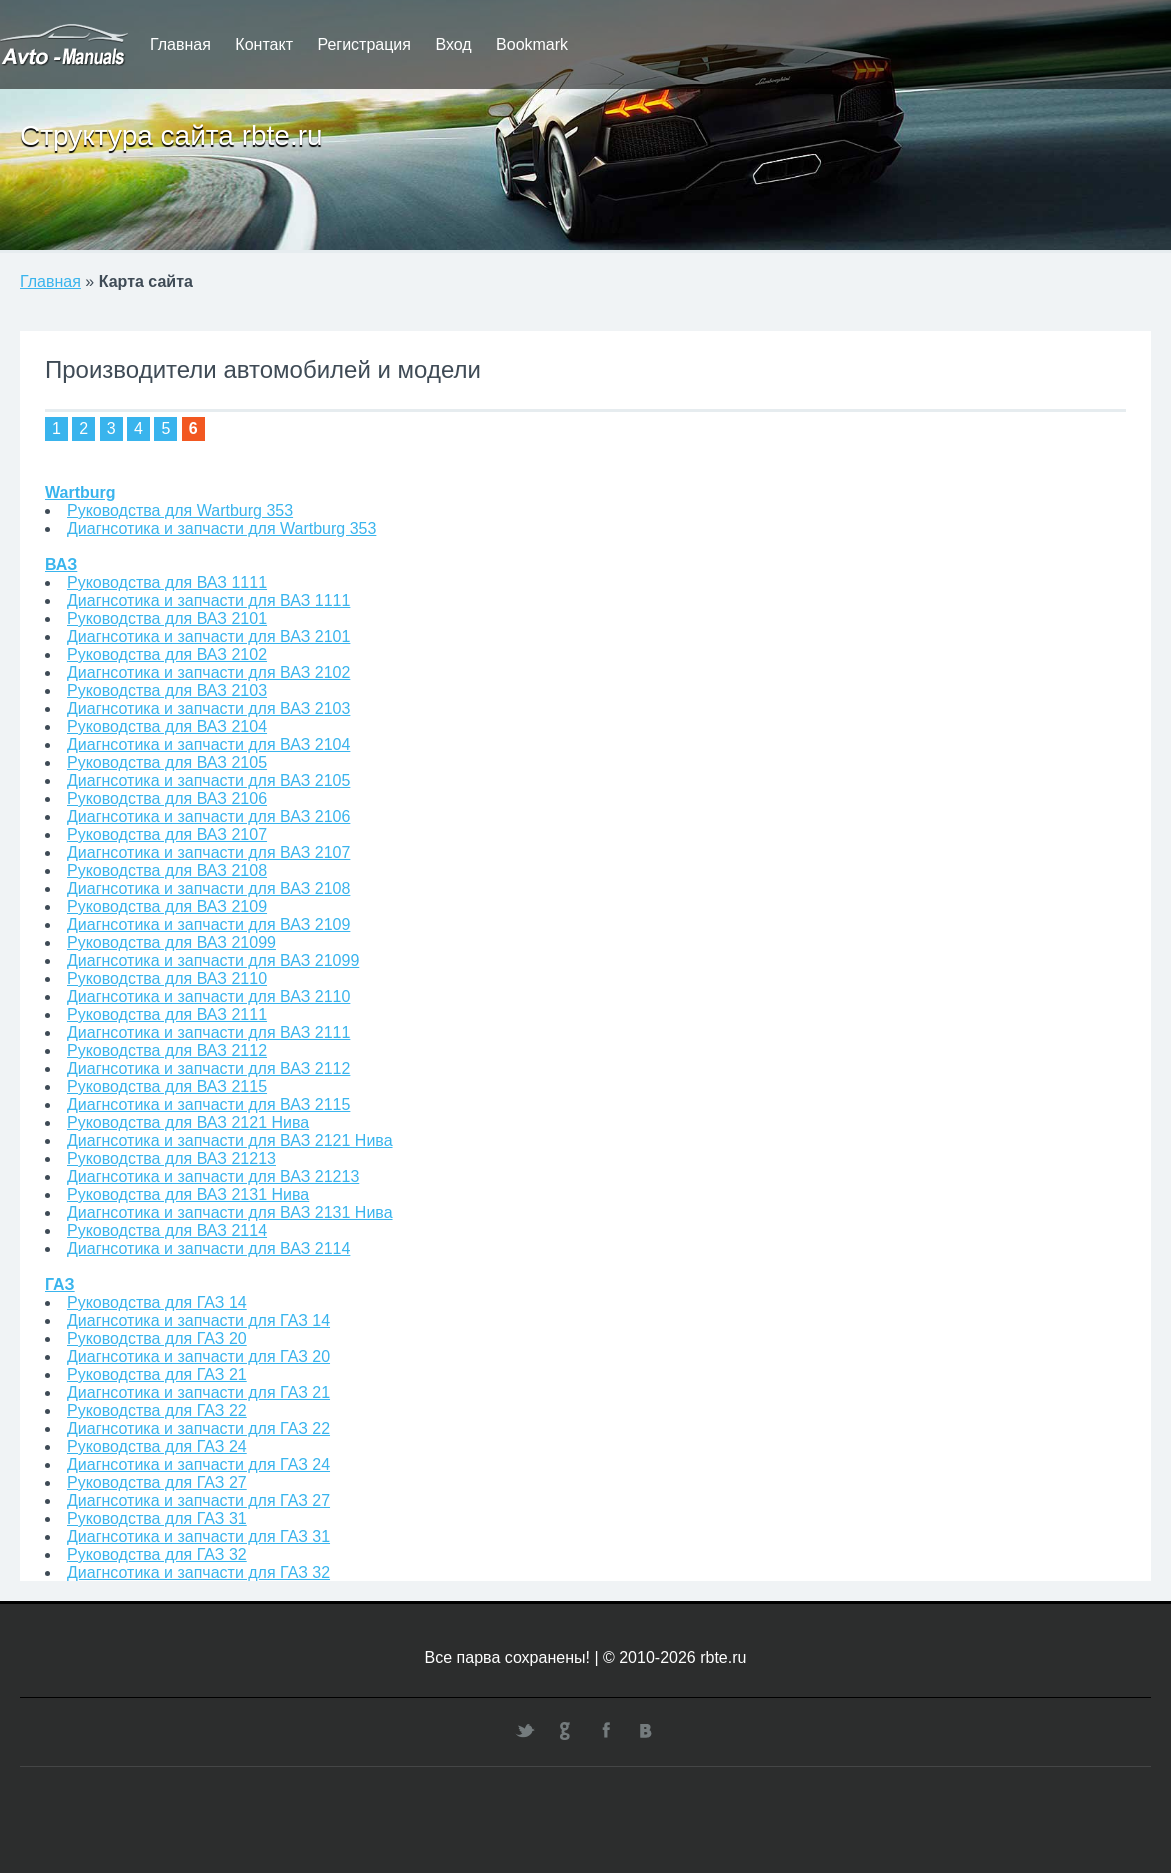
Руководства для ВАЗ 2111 (167, 1014)
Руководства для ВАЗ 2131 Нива (188, 1194)
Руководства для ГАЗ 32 (157, 1554)
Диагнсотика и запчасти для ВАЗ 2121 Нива (230, 1140)
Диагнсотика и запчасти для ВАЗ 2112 (208, 1068)
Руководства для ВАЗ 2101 (167, 618)
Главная (180, 44)
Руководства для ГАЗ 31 (157, 1518)
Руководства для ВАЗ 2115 (167, 1086)
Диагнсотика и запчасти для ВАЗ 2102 (208, 672)
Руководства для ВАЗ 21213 (171, 1158)
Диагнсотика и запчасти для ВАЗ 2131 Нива (230, 1212)
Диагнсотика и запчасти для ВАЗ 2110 (208, 996)
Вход (453, 44)
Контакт (264, 44)
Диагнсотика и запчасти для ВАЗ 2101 (208, 636)
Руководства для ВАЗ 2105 (167, 762)
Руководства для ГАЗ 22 (157, 1410)
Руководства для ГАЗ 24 (157, 1446)
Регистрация (364, 44)
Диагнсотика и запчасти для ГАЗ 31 (198, 1536)
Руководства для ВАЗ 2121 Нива (188, 1122)
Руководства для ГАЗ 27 (157, 1482)
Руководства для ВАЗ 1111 (167, 582)
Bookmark (532, 44)
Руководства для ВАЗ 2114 (167, 1230)
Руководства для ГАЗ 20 (157, 1338)
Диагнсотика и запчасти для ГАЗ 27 (198, 1500)
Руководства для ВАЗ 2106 (167, 798)
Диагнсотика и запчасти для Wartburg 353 (221, 528)
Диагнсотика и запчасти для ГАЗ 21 (198, 1392)
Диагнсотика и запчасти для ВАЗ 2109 (208, 924)
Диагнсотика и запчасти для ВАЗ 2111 (208, 1032)
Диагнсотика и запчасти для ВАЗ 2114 (208, 1248)
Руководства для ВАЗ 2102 (167, 654)
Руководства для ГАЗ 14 (157, 1302)
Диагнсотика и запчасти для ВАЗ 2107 (208, 852)
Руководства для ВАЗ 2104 (167, 726)
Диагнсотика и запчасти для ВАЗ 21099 (213, 960)
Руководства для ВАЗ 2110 (167, 978)
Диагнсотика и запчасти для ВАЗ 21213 (213, 1176)
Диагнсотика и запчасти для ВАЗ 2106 (208, 816)
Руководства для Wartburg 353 (180, 510)
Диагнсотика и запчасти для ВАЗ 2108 (208, 888)
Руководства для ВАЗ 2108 (167, 870)
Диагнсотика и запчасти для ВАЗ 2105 (208, 780)
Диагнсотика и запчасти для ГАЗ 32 (198, 1572)
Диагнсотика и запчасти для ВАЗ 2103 (208, 708)
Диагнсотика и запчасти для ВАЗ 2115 (208, 1104)
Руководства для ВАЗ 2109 (167, 906)
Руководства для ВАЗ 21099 (171, 942)
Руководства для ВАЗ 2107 (167, 834)
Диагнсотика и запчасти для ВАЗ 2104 (208, 744)
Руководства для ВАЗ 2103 (167, 690)
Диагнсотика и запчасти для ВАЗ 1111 (208, 600)
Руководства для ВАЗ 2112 (167, 1050)
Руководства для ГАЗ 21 (157, 1374)
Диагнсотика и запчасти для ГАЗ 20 (198, 1356)
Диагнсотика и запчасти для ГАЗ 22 (198, 1428)
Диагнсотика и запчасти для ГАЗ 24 (198, 1464)
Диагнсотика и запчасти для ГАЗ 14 (198, 1320)
